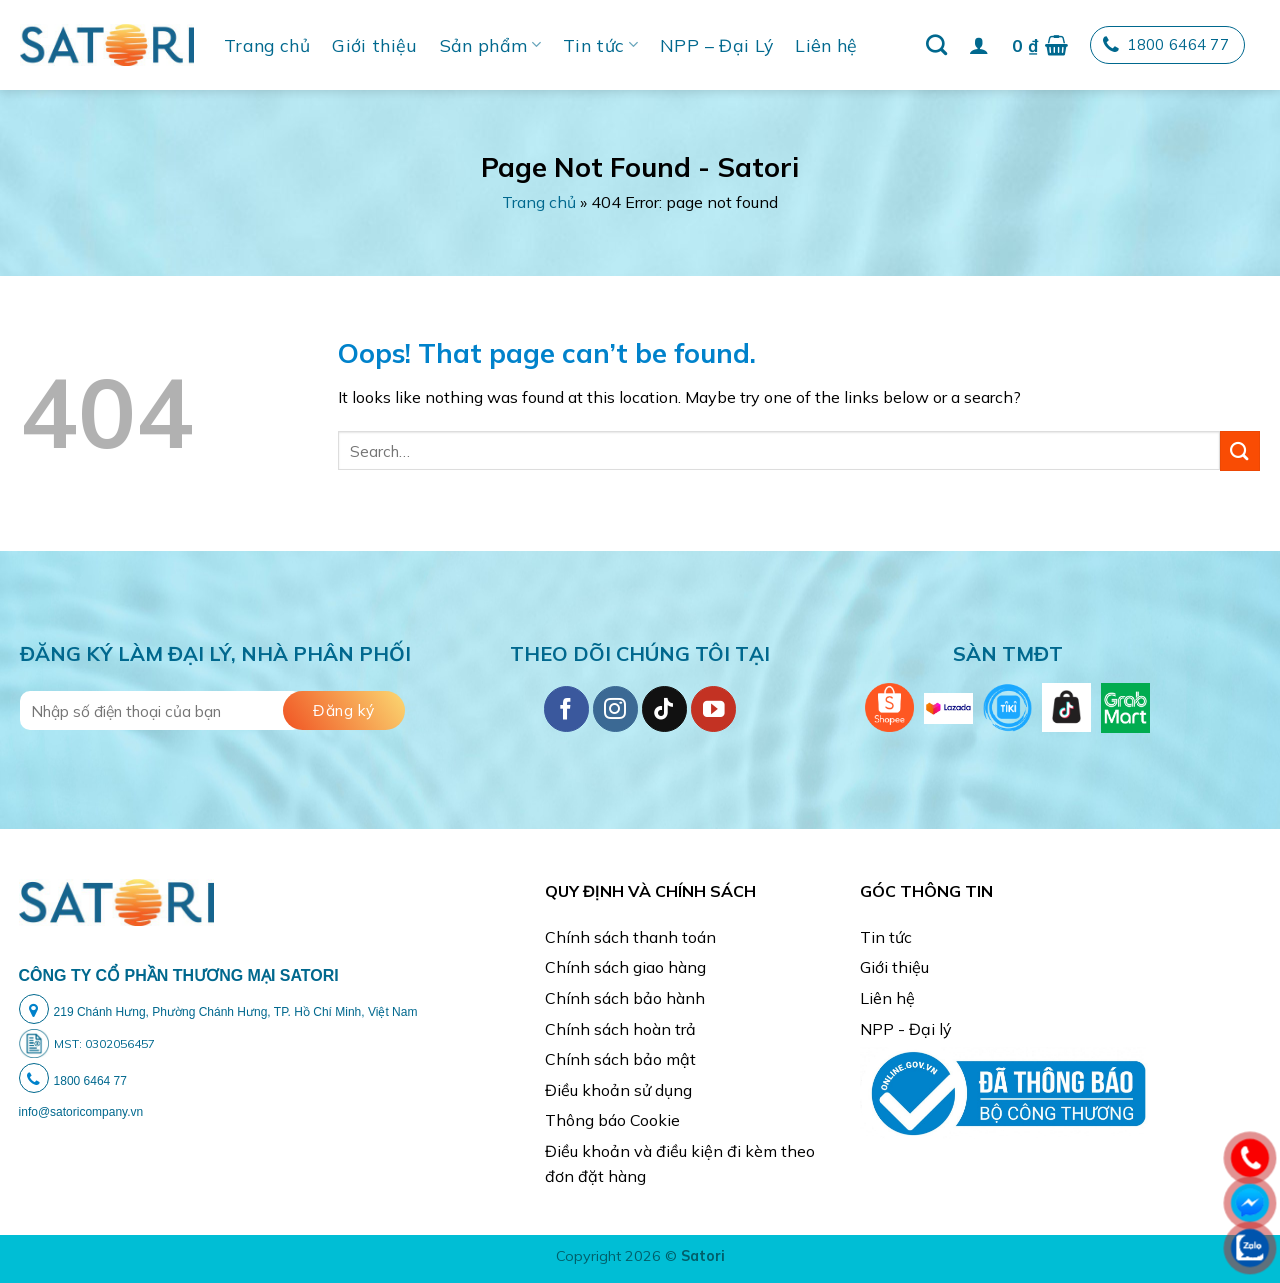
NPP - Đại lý (906, 1029)
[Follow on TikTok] (664, 708)
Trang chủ (267, 45)
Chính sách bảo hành (625, 998)
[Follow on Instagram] (615, 708)
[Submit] (1240, 450)
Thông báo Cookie (612, 1120)
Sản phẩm (490, 45)
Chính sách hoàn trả (620, 1029)
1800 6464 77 (1166, 45)
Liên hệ (826, 45)
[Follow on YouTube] (713, 708)
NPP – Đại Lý (716, 45)
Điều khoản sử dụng (618, 1090)
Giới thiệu (375, 45)
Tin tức (600, 45)
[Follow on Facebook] (566, 708)
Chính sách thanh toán (630, 937)
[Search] (936, 44)
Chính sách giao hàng (625, 967)
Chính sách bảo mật (620, 1059)
